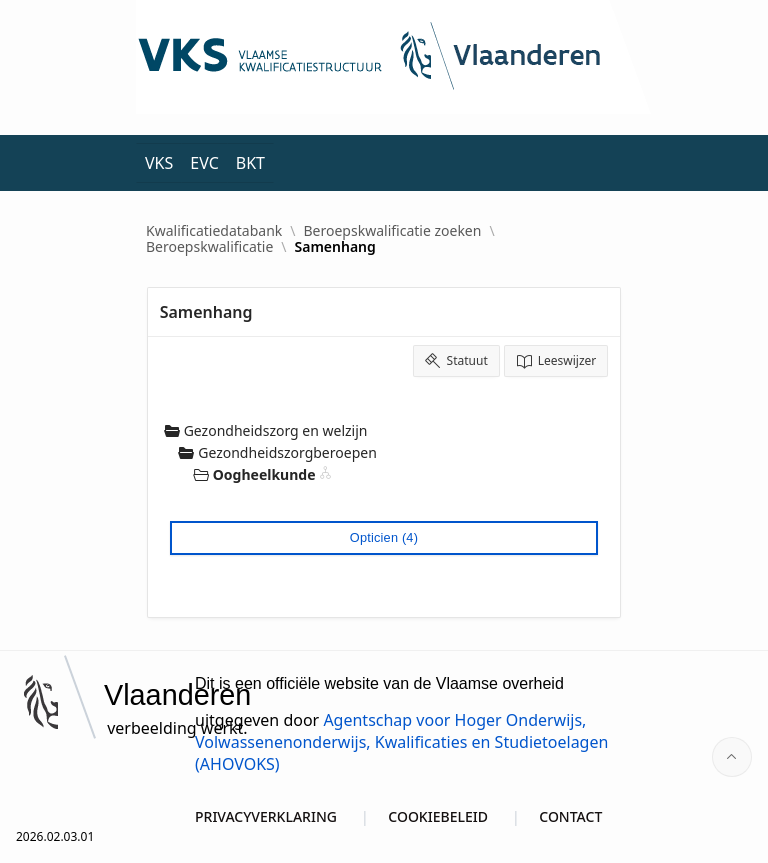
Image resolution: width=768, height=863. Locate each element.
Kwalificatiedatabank (214, 231)
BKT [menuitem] (250, 163)
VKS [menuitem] (159, 163)
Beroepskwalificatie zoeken (393, 231)
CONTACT (570, 816)
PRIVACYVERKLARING (266, 816)
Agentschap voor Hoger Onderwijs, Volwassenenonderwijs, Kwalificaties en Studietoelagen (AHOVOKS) (401, 742)
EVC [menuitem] (204, 163)
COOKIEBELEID (438, 816)
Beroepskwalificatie (209, 247)
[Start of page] (732, 757)
